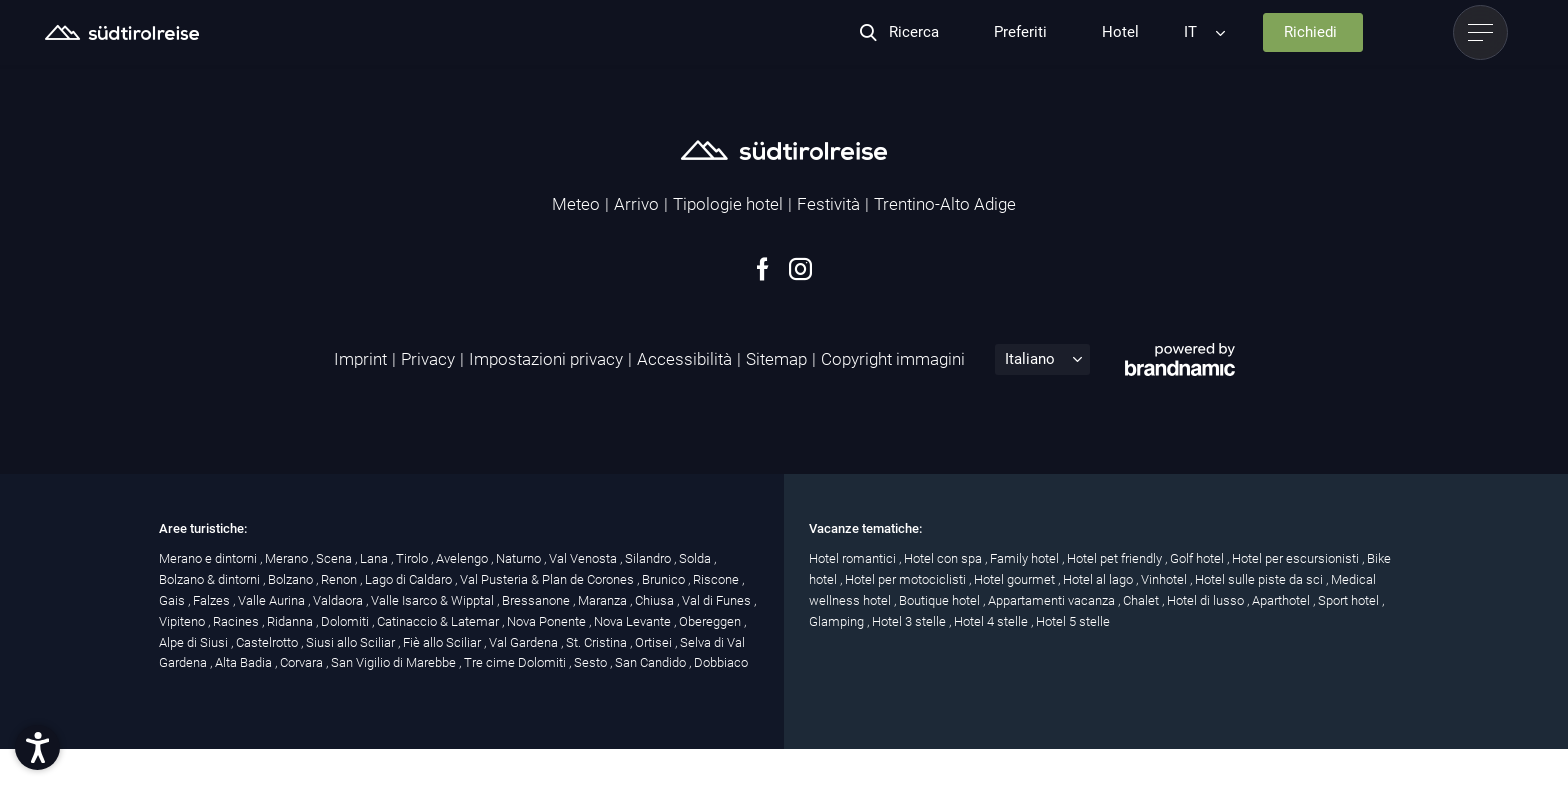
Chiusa (656, 600)
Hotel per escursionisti (1297, 558)
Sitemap (776, 359)
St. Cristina (598, 642)
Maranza (604, 600)
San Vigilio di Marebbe (395, 662)
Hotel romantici (854, 558)
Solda (696, 558)
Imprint (360, 359)
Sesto (592, 662)
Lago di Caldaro (410, 579)
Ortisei (655, 642)
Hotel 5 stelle (1073, 621)
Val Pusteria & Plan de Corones (548, 579)
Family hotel (1026, 558)
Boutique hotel (941, 600)
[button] (37, 747)
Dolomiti (346, 621)
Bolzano (292, 579)
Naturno (520, 558)
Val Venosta (584, 558)
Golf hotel (1198, 558)
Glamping (838, 621)
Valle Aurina (273, 600)
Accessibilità (684, 359)
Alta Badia (245, 662)
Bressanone (537, 600)
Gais (173, 600)
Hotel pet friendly (1116, 558)
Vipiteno (183, 621)
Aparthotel (1282, 600)
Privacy (428, 359)
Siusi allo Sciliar (352, 642)
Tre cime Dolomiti (516, 662)
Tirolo (413, 558)
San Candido (652, 662)
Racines (237, 621)
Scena (335, 558)
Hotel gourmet (1016, 579)
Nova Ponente (548, 621)
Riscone (717, 579)
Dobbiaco (721, 662)
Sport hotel (1350, 600)
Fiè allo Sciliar (443, 642)
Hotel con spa (944, 558)
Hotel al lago (1099, 579)
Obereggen (711, 621)
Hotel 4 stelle (992, 621)
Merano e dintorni (209, 558)
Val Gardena (525, 642)
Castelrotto (268, 642)
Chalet (1142, 600)
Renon (340, 579)
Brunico (665, 579)
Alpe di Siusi (195, 642)
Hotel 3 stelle (910, 621)
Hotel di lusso (1207, 600)
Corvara (303, 662)
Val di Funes (718, 600)
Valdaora (339, 600)
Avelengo (463, 558)
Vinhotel (1165, 579)
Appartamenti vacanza (1053, 600)
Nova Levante (634, 621)
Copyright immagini (893, 359)
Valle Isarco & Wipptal (434, 600)
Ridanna (291, 621)
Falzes (213, 600)
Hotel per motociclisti (907, 579)
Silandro (649, 558)
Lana (375, 558)
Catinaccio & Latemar (439, 621)
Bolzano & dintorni (211, 579)
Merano (288, 558)
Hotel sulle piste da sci (1260, 579)
